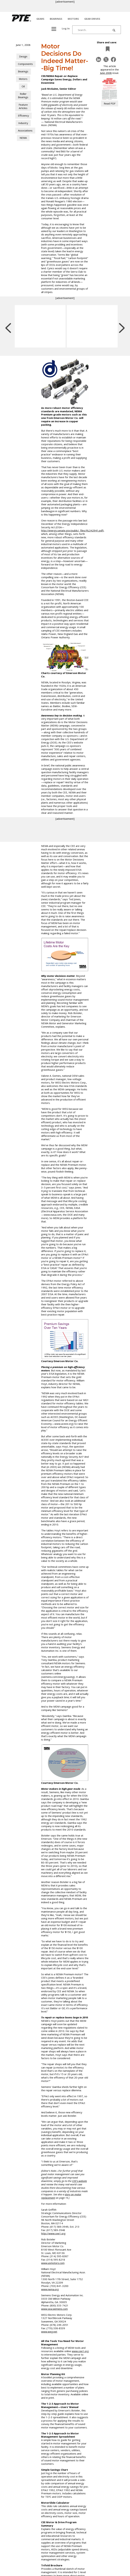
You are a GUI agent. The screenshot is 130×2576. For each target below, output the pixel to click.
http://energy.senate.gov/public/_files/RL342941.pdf (72, 530)
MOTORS (73, 18)
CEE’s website (79, 2181)
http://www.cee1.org (53, 2233)
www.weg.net (49, 2331)
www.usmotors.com (52, 2263)
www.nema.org (50, 2289)
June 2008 (106, 73)
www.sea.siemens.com (54, 2309)
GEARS (40, 18)
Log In (66, 28)
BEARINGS (56, 18)
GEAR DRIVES (92, 18)
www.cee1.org (80, 2351)
